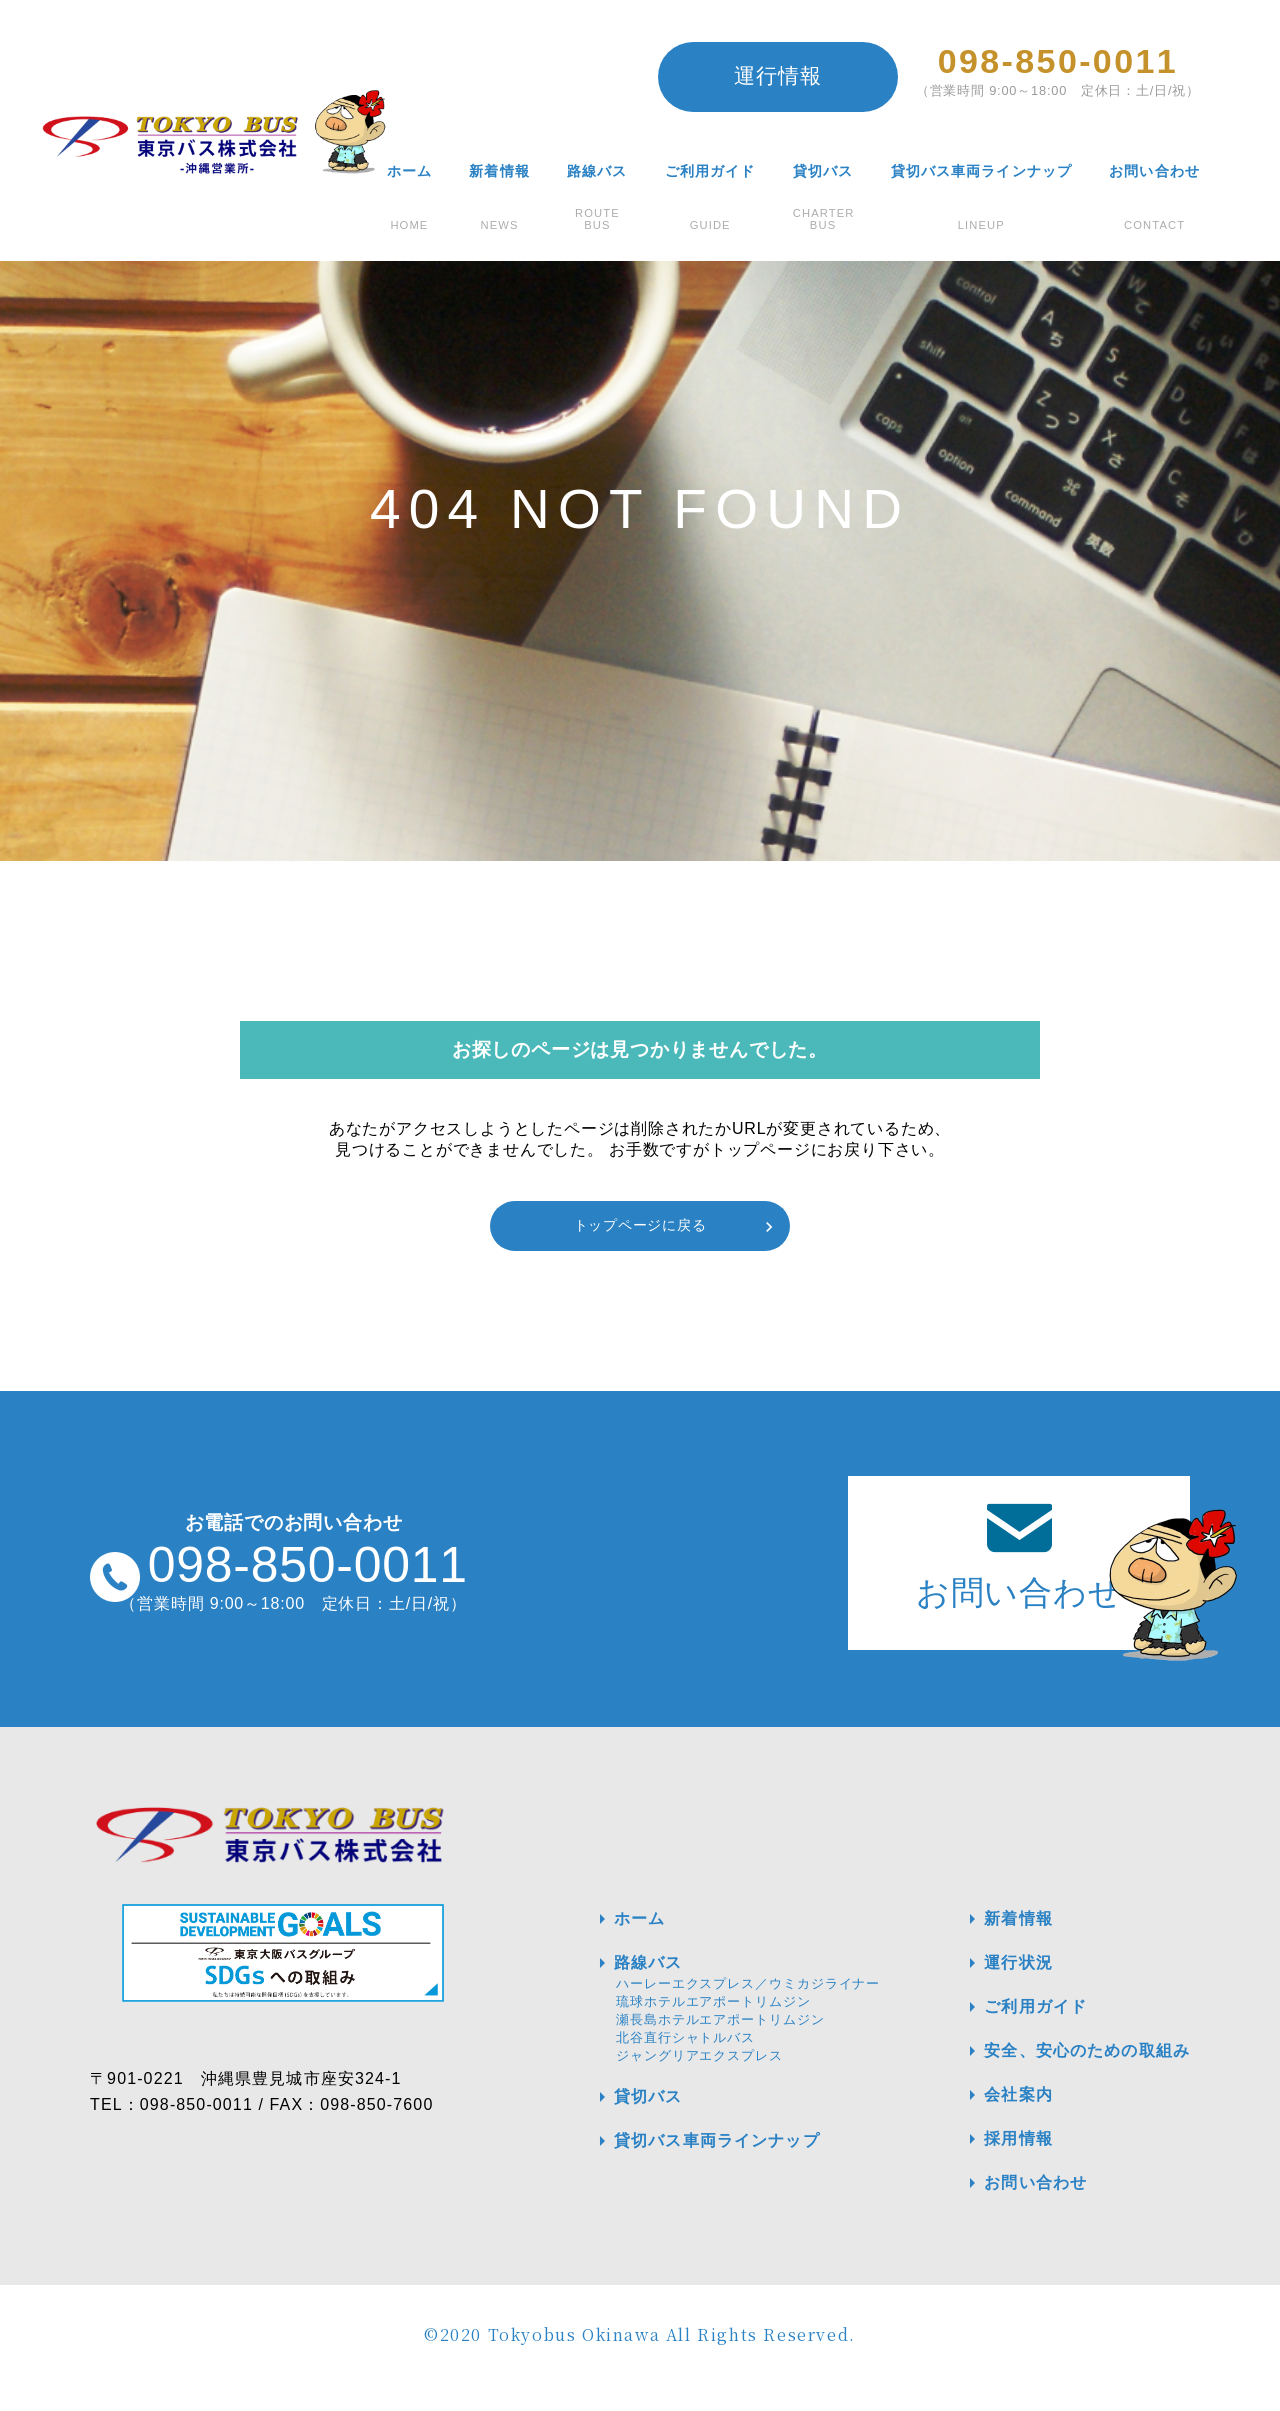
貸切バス (822, 171)
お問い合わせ (1154, 171)
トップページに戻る (639, 1225)
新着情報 (498, 171)
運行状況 (996, 1989)
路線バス (596, 171)
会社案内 (996, 2121)
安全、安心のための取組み (1069, 2077)
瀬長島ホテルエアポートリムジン (720, 2045)
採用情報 (996, 2165)
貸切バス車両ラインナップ (980, 171)
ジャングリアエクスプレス (699, 2081)
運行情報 (777, 75)
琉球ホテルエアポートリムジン (713, 2027)
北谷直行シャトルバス (685, 2063)
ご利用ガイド (709, 171)
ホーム (407, 171)
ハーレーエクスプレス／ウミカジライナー (748, 2009)
